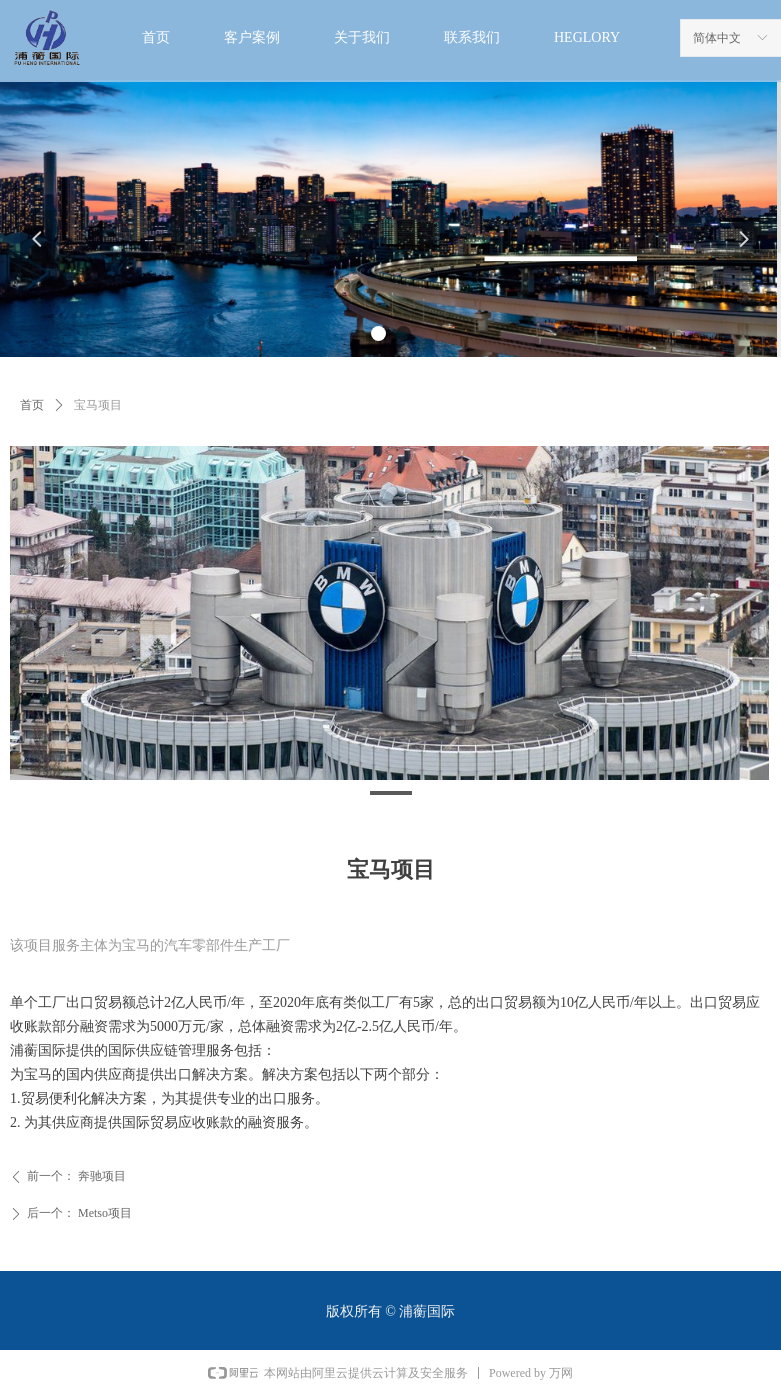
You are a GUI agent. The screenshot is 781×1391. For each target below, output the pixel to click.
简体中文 (717, 38)
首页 (32, 405)
